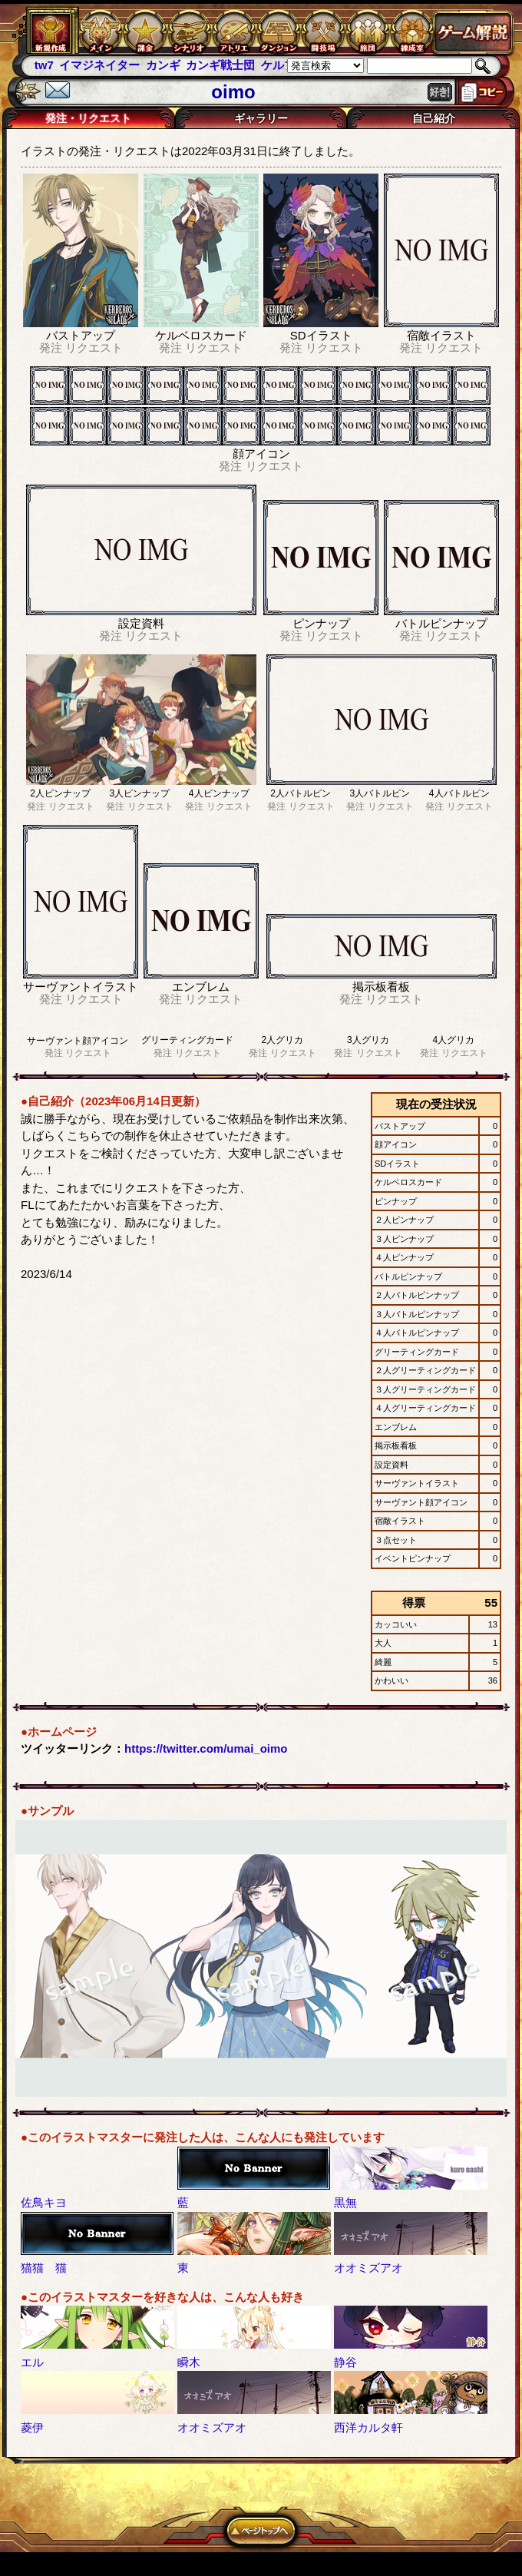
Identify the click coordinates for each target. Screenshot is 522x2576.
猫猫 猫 (44, 2267)
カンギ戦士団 (220, 64)
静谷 (345, 2362)
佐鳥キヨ (44, 2202)
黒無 (345, 2202)
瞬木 (188, 2362)
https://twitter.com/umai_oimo (206, 1748)
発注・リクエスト (88, 118)
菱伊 (32, 2427)
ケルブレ (284, 64)
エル (32, 2362)
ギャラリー (261, 118)
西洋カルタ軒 (368, 2427)
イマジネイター (99, 64)
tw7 (44, 64)
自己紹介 (433, 118)
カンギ (163, 64)
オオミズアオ (368, 2267)
